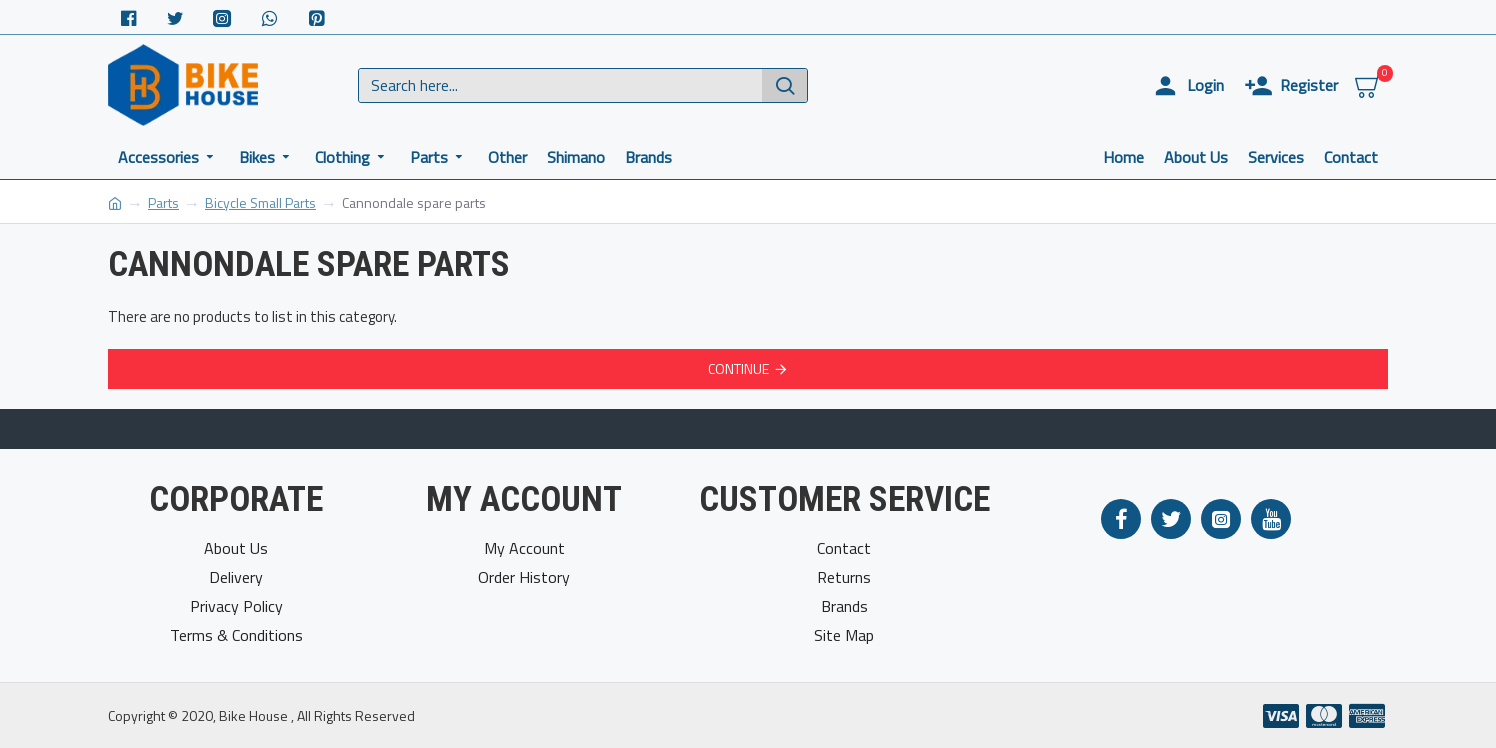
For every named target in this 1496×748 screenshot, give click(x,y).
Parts (163, 202)
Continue (738, 368)
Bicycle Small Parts (260, 202)
